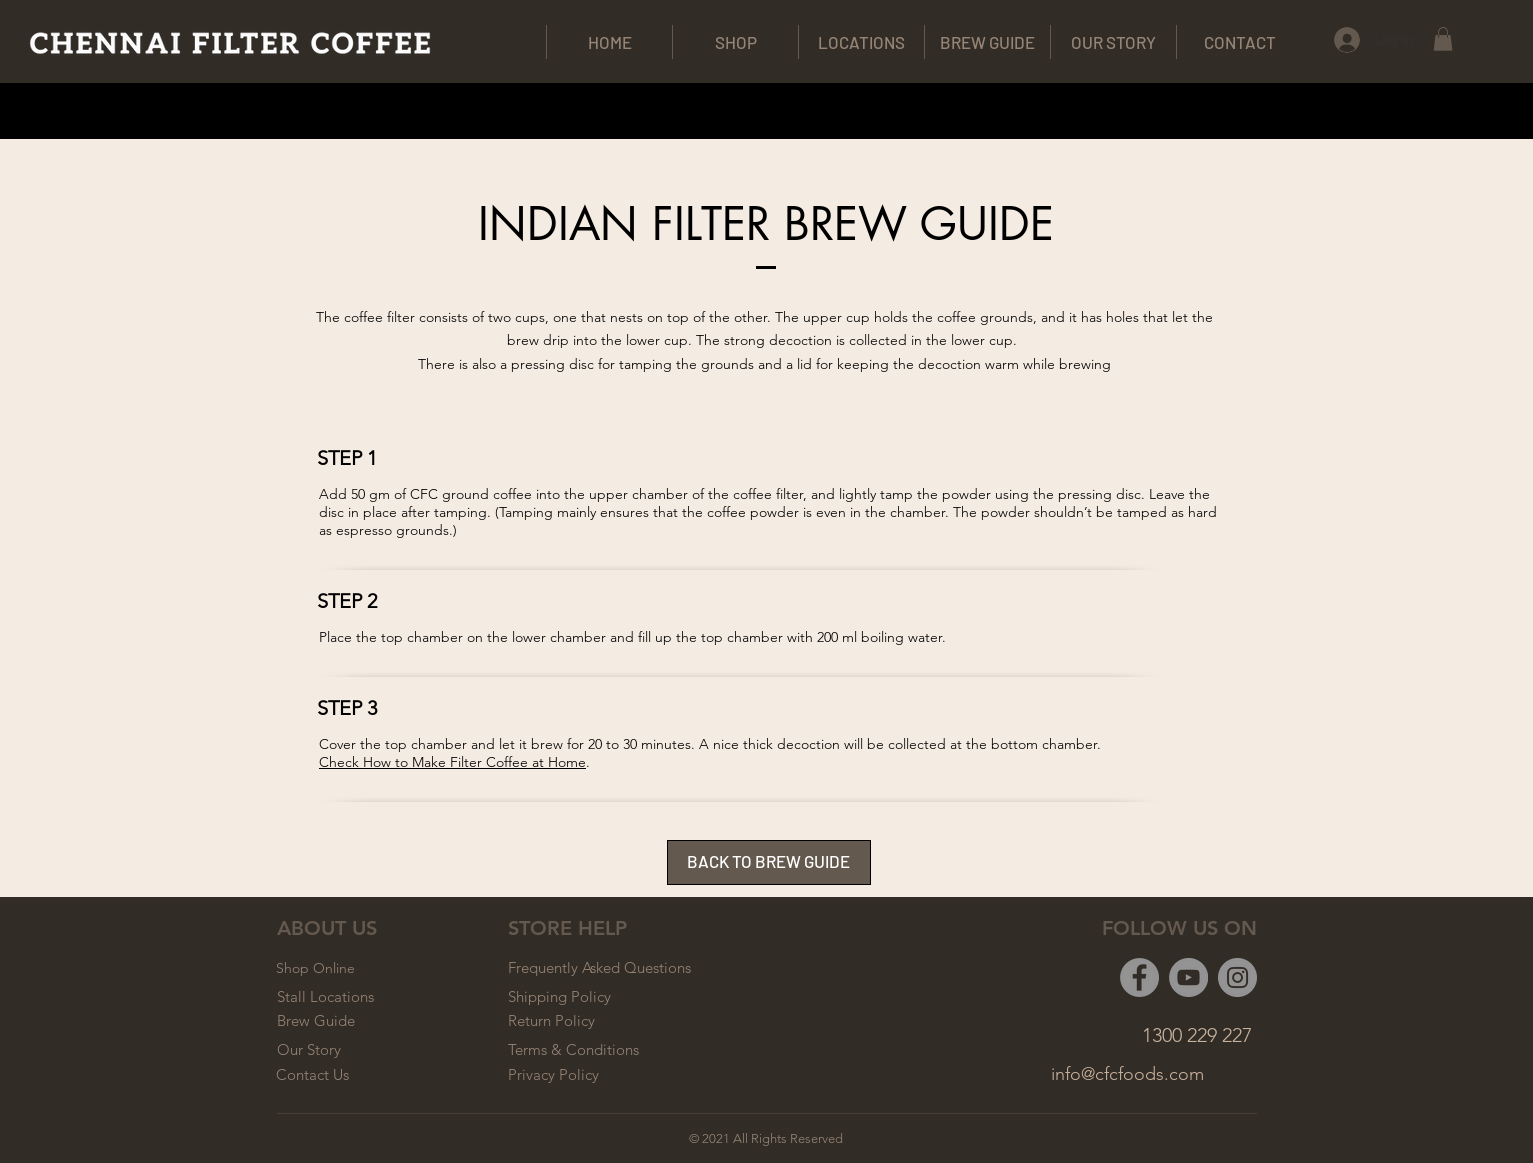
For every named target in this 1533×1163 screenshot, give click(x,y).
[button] (1443, 39)
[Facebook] (1139, 977)
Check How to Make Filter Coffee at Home (452, 762)
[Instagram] (1237, 977)
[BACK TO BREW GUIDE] (769, 862)
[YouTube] (1188, 977)
